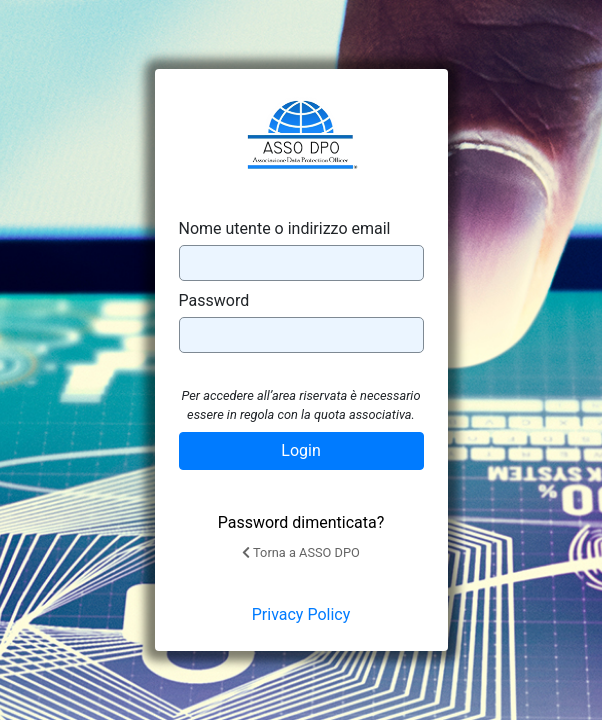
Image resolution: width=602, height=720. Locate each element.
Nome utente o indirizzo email (285, 228)
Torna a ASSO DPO (301, 552)
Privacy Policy (301, 614)
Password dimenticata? (301, 522)
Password (214, 300)
